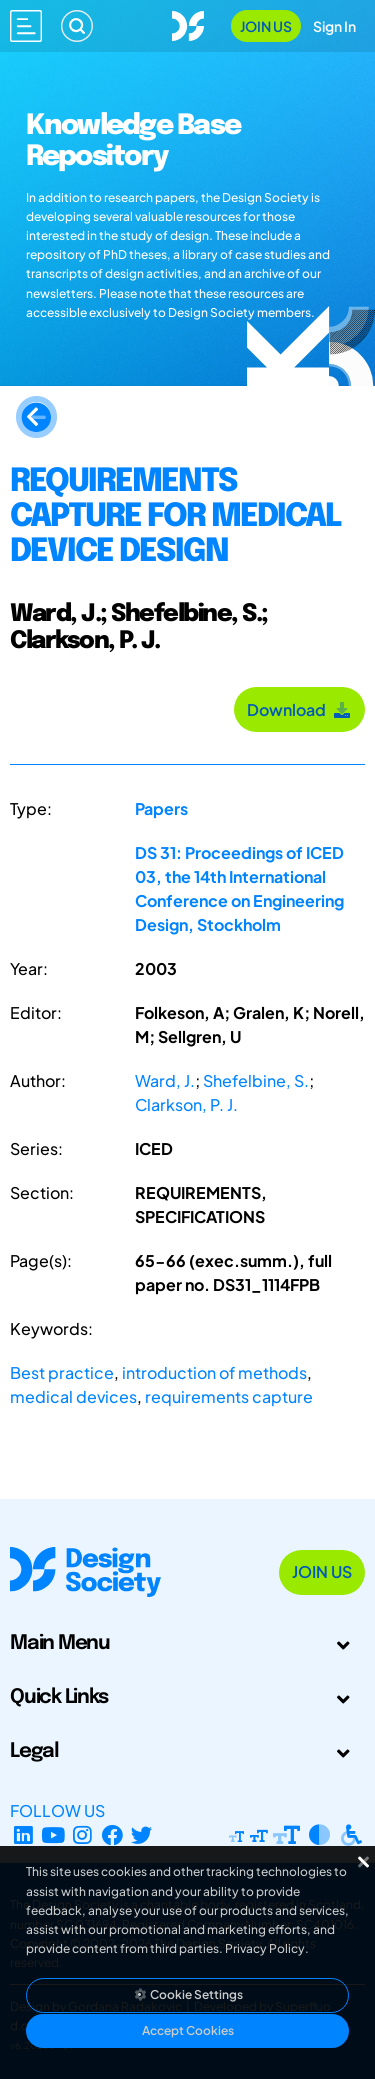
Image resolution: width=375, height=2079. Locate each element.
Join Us (266, 26)
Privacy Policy (265, 1948)
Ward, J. (165, 1080)
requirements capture (229, 1396)
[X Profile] (142, 1834)
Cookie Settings (188, 1994)
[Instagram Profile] (82, 1834)
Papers (161, 808)
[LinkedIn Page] (23, 1834)
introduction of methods (214, 1372)
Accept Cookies (188, 2030)
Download (299, 709)
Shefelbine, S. (256, 1080)
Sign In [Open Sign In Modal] (334, 26)
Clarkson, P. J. (186, 1104)
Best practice (62, 1372)
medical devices (73, 1396)
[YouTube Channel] (53, 1834)
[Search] (77, 26)
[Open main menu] (26, 26)
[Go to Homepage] (188, 23)
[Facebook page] (112, 1834)
